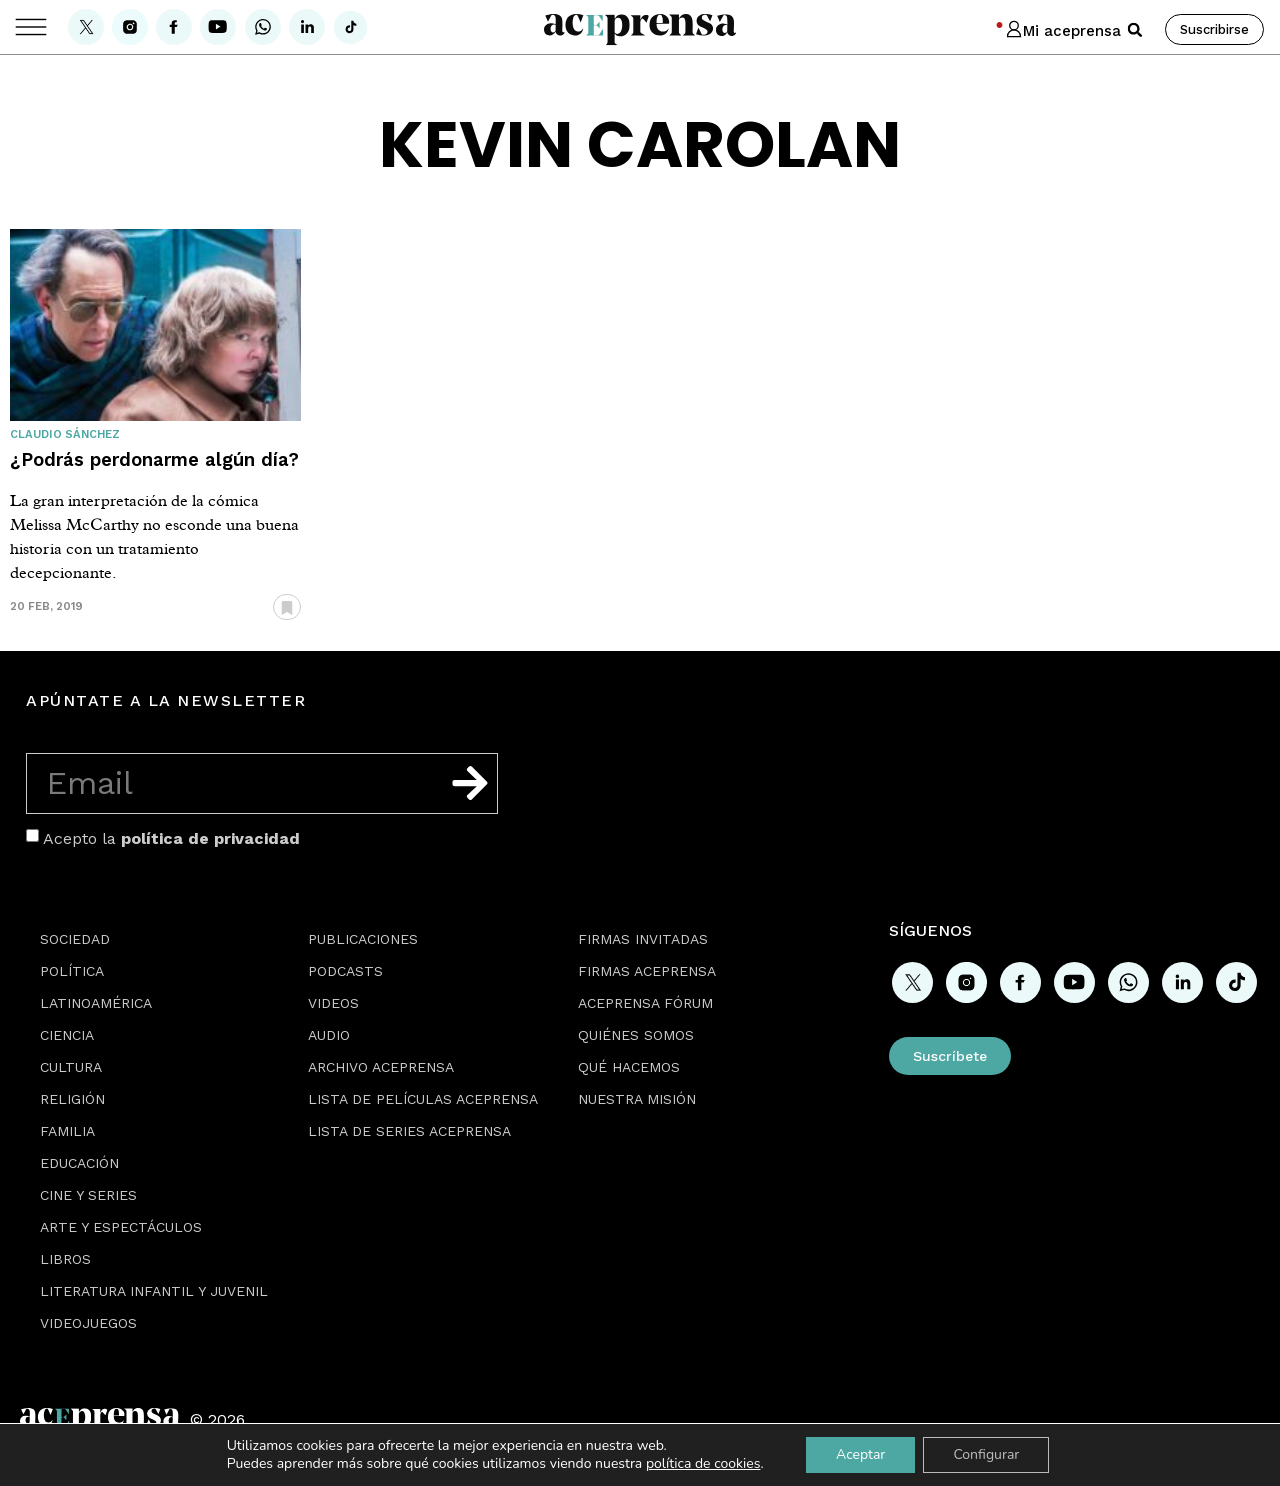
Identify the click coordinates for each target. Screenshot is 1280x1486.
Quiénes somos (636, 1035)
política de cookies (703, 1463)
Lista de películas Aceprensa (423, 1099)
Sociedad (75, 939)
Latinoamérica (96, 1003)
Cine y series (88, 1195)
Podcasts (345, 971)
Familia (67, 1131)
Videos (333, 1003)
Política (72, 971)
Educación (79, 1163)
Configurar (986, 1454)
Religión (72, 1099)
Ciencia (67, 1035)
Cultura (71, 1067)
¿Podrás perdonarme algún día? (154, 459)
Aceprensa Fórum (645, 1003)
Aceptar (860, 1454)
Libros (65, 1259)
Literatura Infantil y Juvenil (154, 1291)
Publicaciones (363, 939)
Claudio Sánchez (65, 434)
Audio (329, 1035)
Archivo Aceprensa (381, 1067)
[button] (1135, 30)
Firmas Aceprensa (647, 971)
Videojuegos (88, 1323)
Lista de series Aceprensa (409, 1131)
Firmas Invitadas (643, 939)
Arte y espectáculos (121, 1227)
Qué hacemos (629, 1067)
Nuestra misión (637, 1099)
